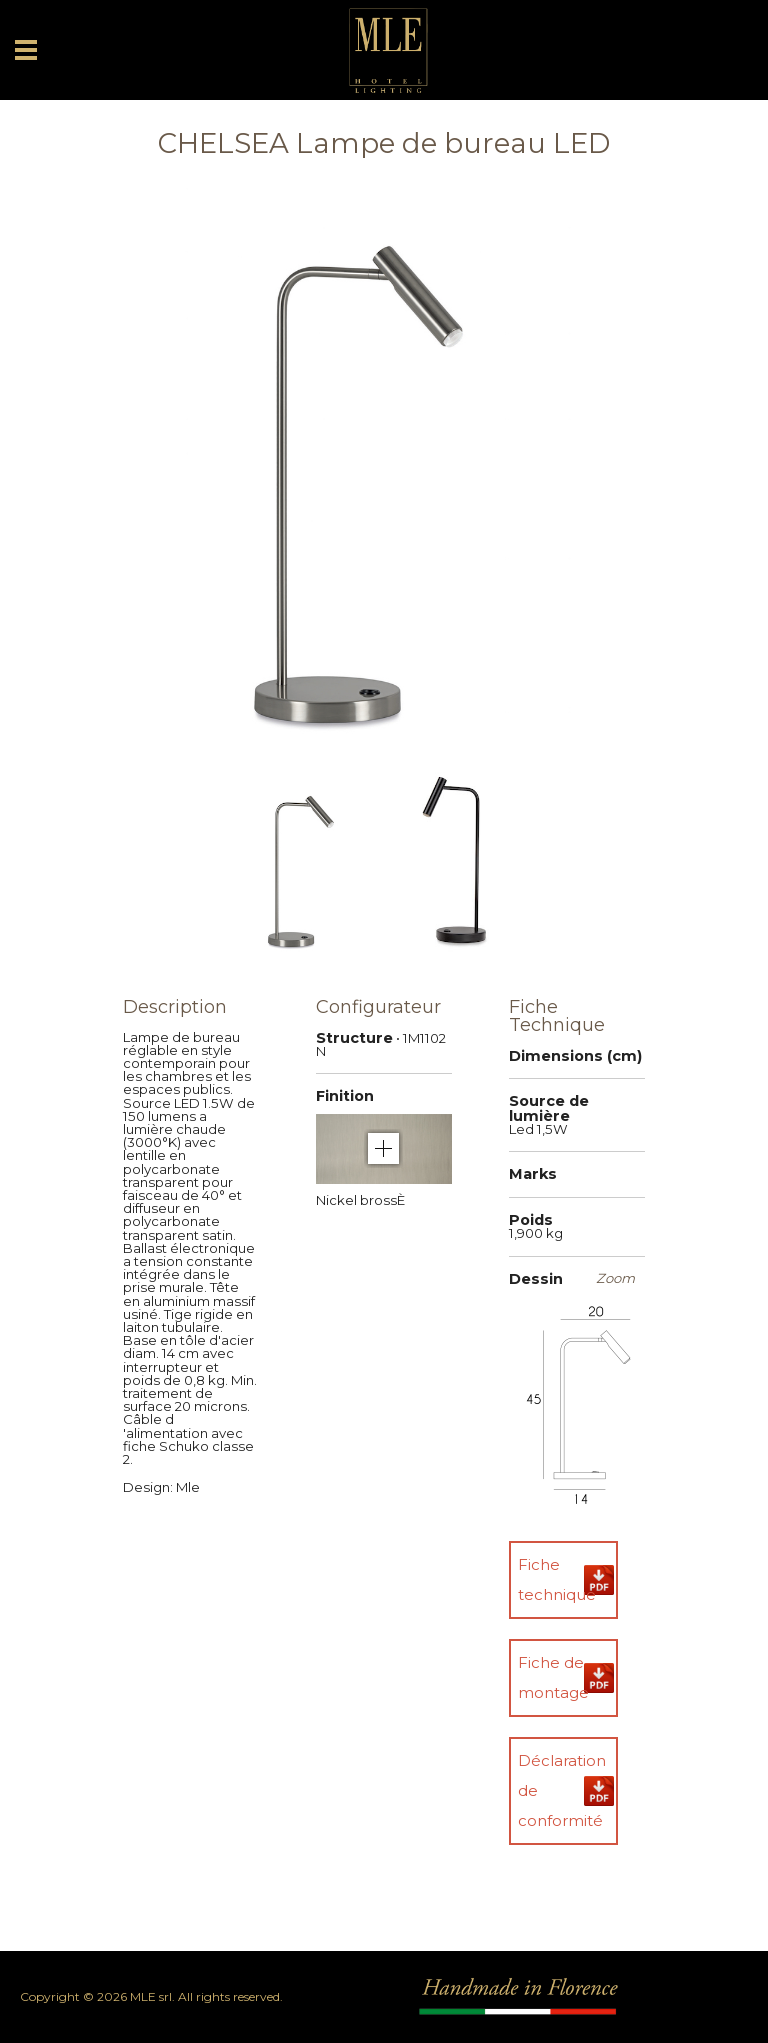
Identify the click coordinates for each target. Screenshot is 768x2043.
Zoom (615, 1278)
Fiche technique (557, 1579)
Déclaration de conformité (562, 1790)
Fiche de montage (553, 1677)
